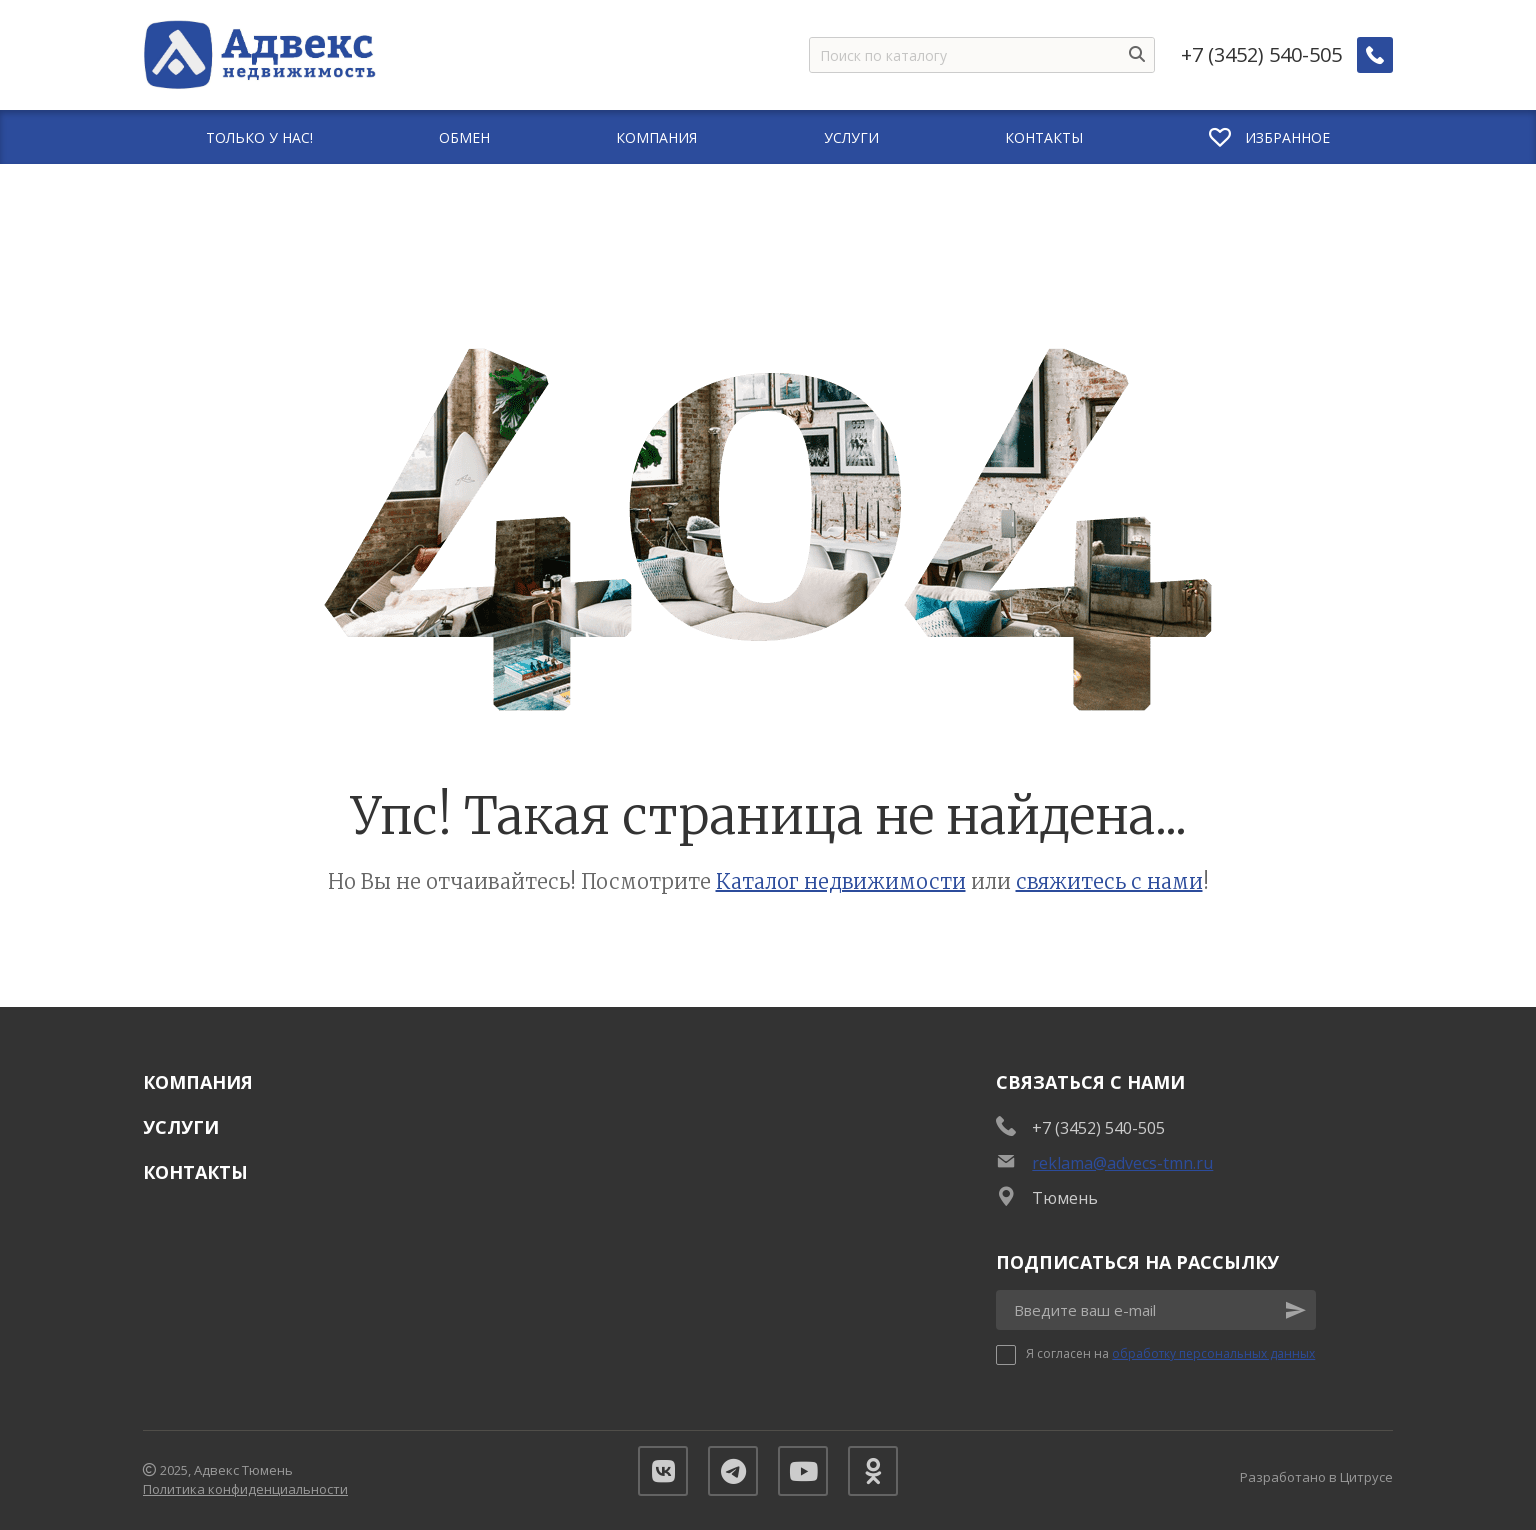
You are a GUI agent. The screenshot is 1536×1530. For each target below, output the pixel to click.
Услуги (181, 1127)
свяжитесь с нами (1109, 881)
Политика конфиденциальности (245, 1489)
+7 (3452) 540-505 (1261, 55)
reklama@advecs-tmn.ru (1122, 1163)
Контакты (195, 1172)
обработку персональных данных (1213, 1353)
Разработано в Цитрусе (1316, 1477)
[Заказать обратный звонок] (1375, 55)
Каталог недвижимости (841, 881)
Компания (198, 1082)
